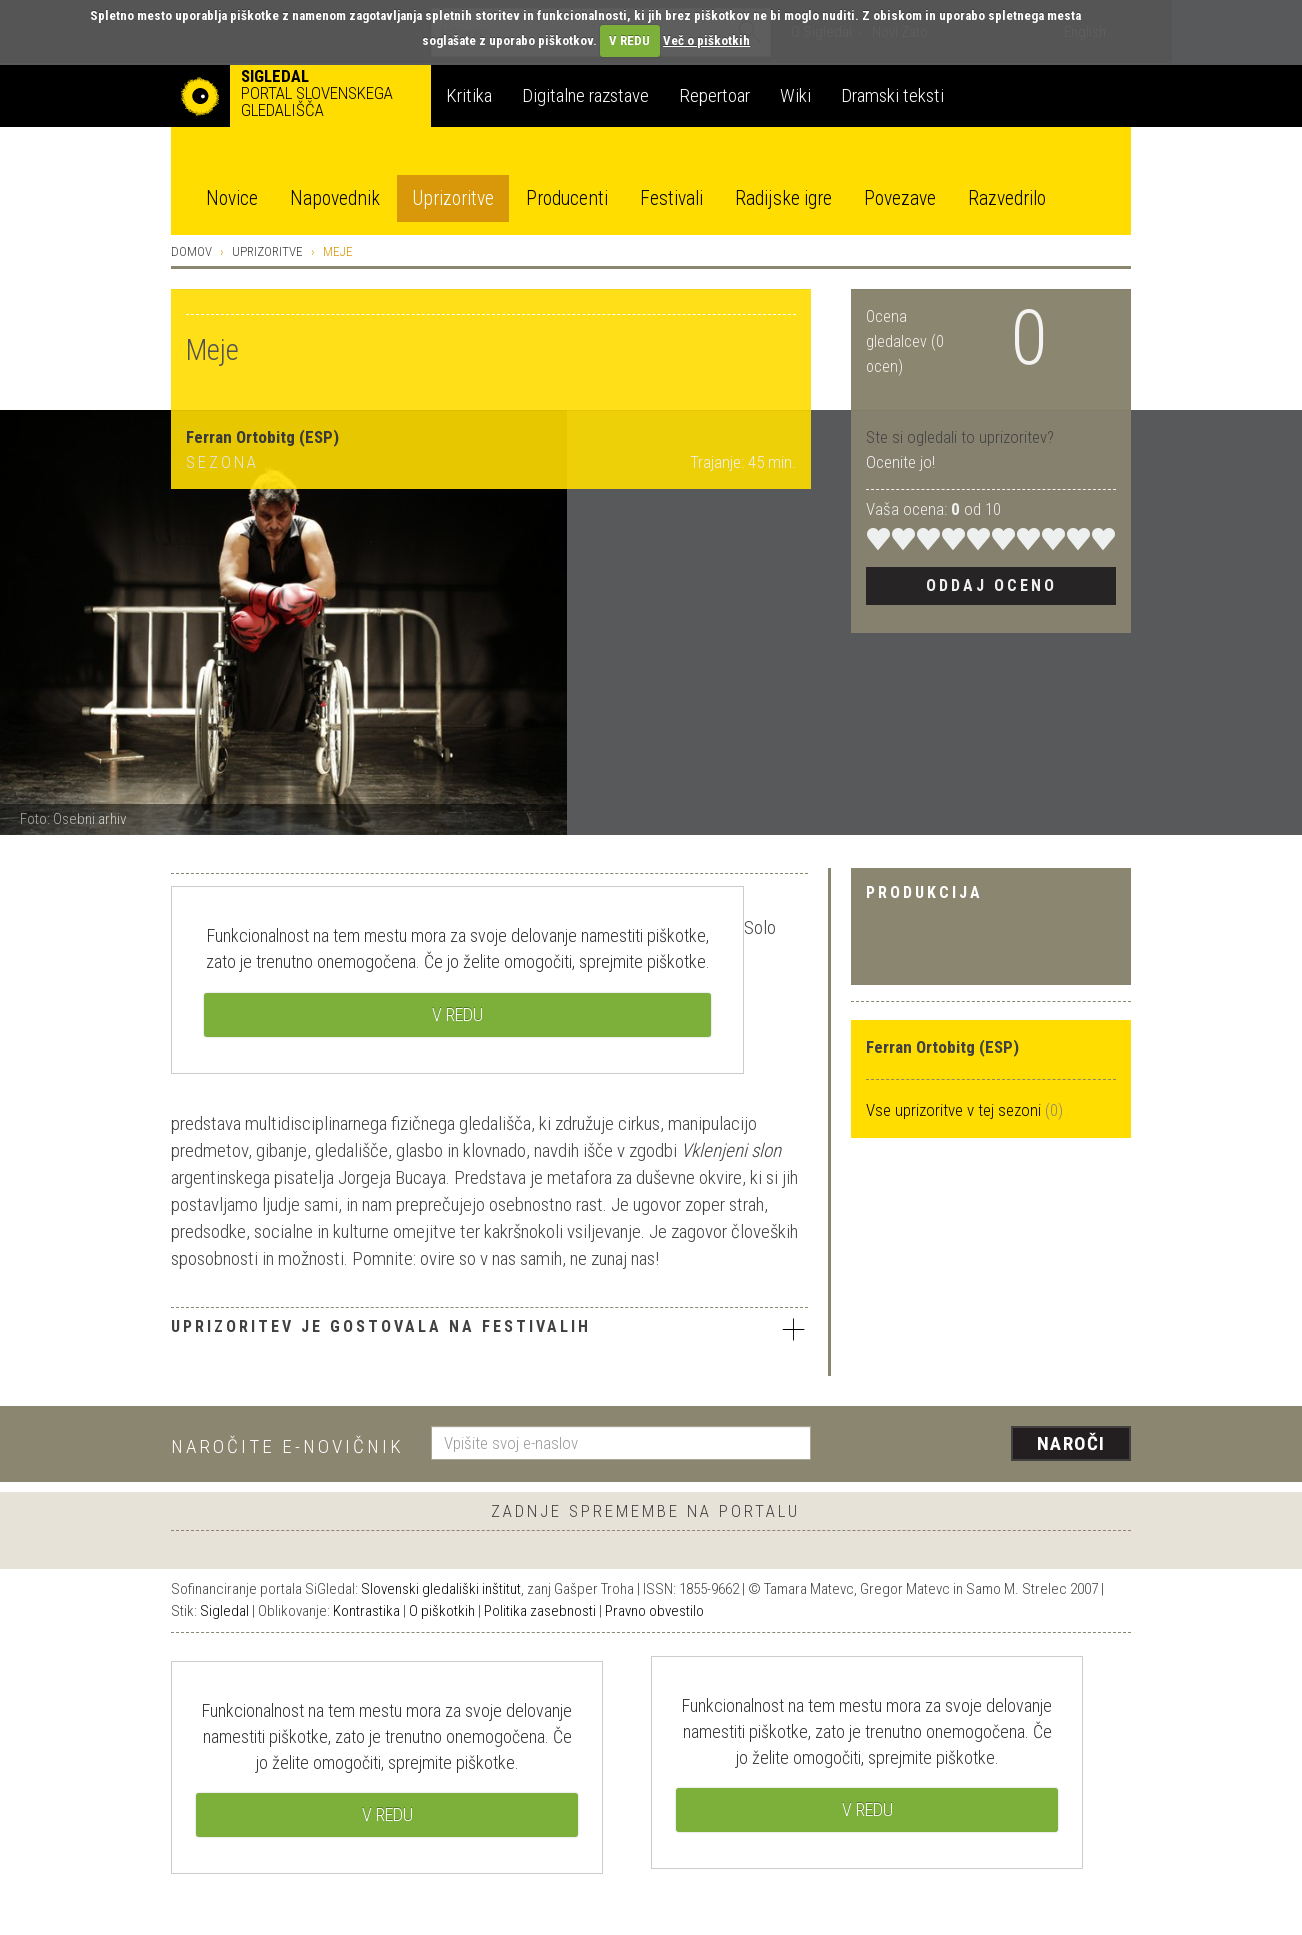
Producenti (567, 198)
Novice (232, 198)
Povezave (900, 198)
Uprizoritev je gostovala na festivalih (489, 1329)
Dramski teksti (892, 95)
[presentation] (983, 1445)
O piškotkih (442, 1611)
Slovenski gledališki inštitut (441, 1589)
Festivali (671, 198)
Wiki (795, 95)
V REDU (629, 40)
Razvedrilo (1007, 198)
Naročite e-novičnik (287, 1446)
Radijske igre (783, 198)
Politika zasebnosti (540, 1611)
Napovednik (335, 198)
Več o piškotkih (706, 40)
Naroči (1071, 1443)
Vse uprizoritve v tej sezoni (955, 1110)
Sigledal (224, 1611)
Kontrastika (366, 1611)
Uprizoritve (453, 198)
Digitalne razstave (585, 95)
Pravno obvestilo (654, 1611)
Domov (191, 251)
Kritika (469, 95)
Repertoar (714, 95)
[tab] (489, 1331)
